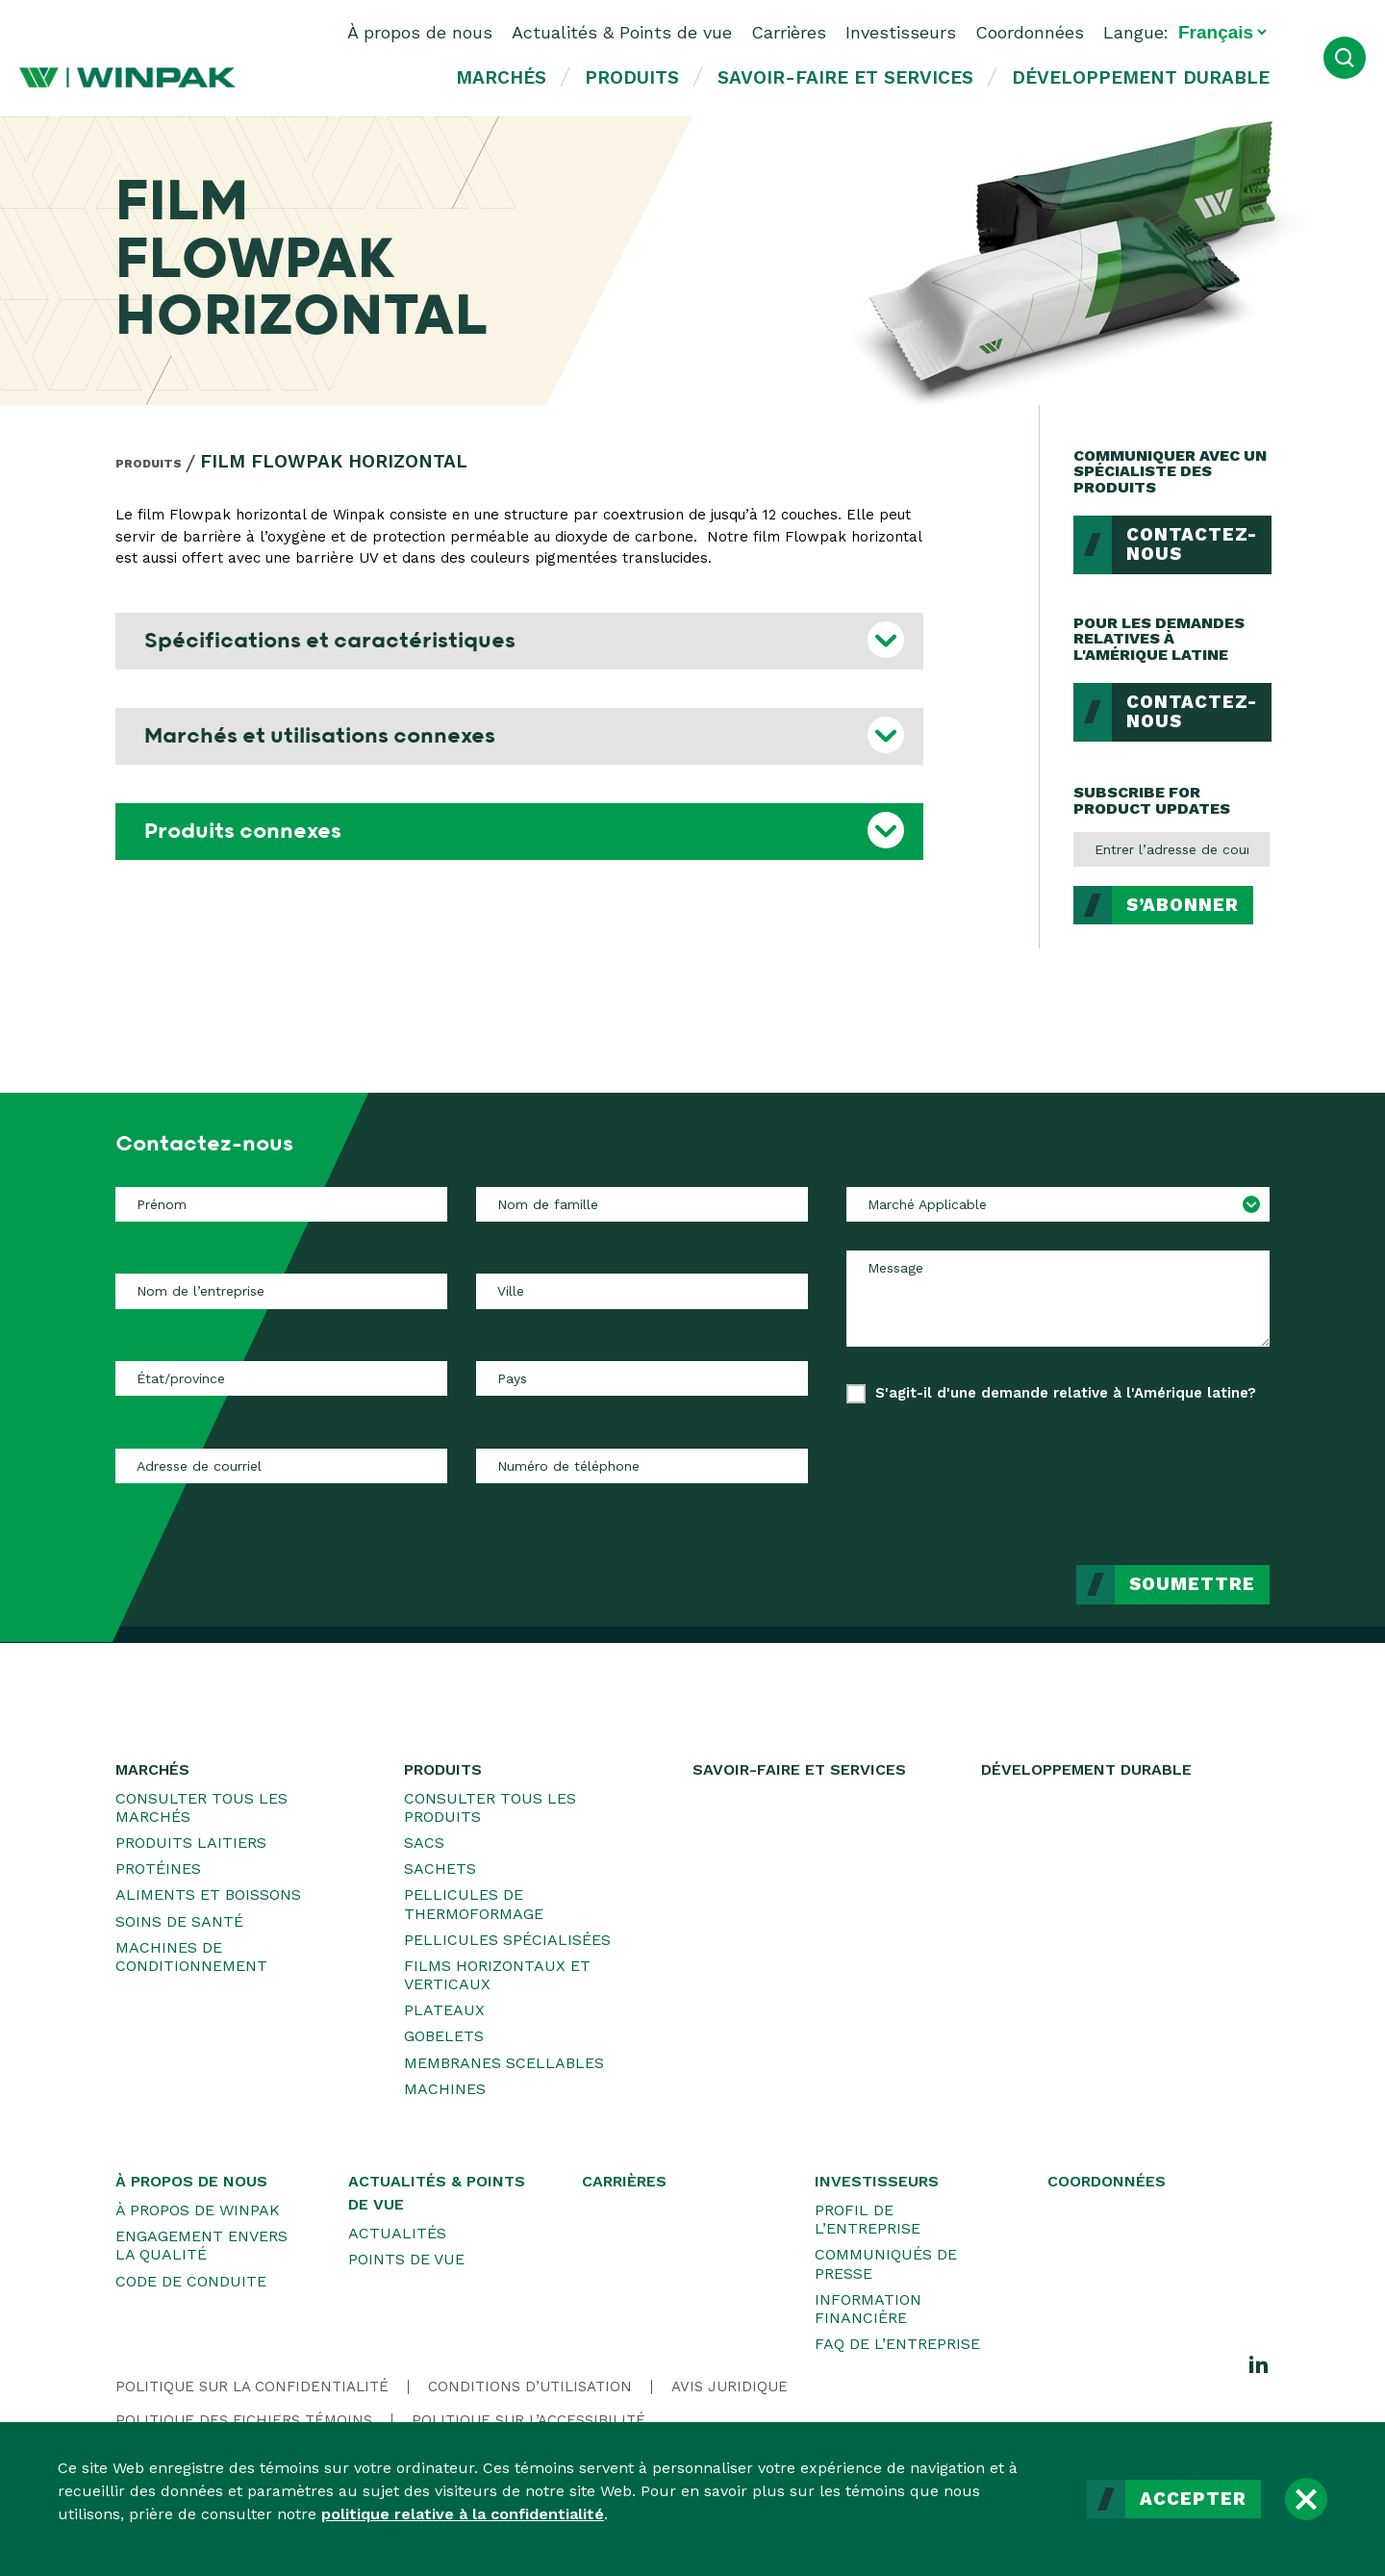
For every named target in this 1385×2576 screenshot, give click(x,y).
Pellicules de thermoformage (473, 1903)
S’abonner (1182, 905)
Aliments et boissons (208, 1894)
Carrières (788, 32)
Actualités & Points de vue (622, 32)
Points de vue (406, 2259)
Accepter (1193, 2499)
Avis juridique (729, 2386)
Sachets (440, 1868)
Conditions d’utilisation (530, 2386)
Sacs (424, 1842)
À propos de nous (419, 32)
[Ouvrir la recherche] (1344, 58)
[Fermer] (1306, 2499)
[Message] (1058, 1298)
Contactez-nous (1191, 545)
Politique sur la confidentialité (252, 2386)
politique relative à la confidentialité (462, 2514)
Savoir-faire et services (845, 77)
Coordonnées (1029, 32)
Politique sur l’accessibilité (528, 2420)
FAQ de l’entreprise (897, 2344)
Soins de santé (179, 1921)
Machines (445, 2089)
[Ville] (642, 1291)
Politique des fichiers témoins (243, 2420)
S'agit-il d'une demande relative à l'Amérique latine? (1065, 1393)
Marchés (501, 77)
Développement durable (1141, 77)
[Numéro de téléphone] (642, 1466)
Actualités (397, 2233)
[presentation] (1123, 1469)
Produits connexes (242, 831)
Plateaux (444, 2010)
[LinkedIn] (1259, 2363)
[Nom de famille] (642, 1204)
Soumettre (1192, 1584)
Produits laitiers (190, 1842)
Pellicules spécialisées (507, 1940)
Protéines (158, 1868)
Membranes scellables (504, 2063)
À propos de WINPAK (197, 2210)
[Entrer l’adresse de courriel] (1171, 849)
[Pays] (642, 1378)
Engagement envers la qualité (201, 2245)
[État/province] (281, 1378)
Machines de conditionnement (191, 1956)
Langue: (1136, 32)
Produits (632, 77)
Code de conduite (190, 2281)
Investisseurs (900, 32)
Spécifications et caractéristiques (330, 640)
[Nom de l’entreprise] (281, 1291)
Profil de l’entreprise (867, 2219)
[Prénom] (281, 1204)
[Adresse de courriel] (281, 1466)
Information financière (868, 2308)
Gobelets (444, 2036)
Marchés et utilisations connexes (319, 735)
